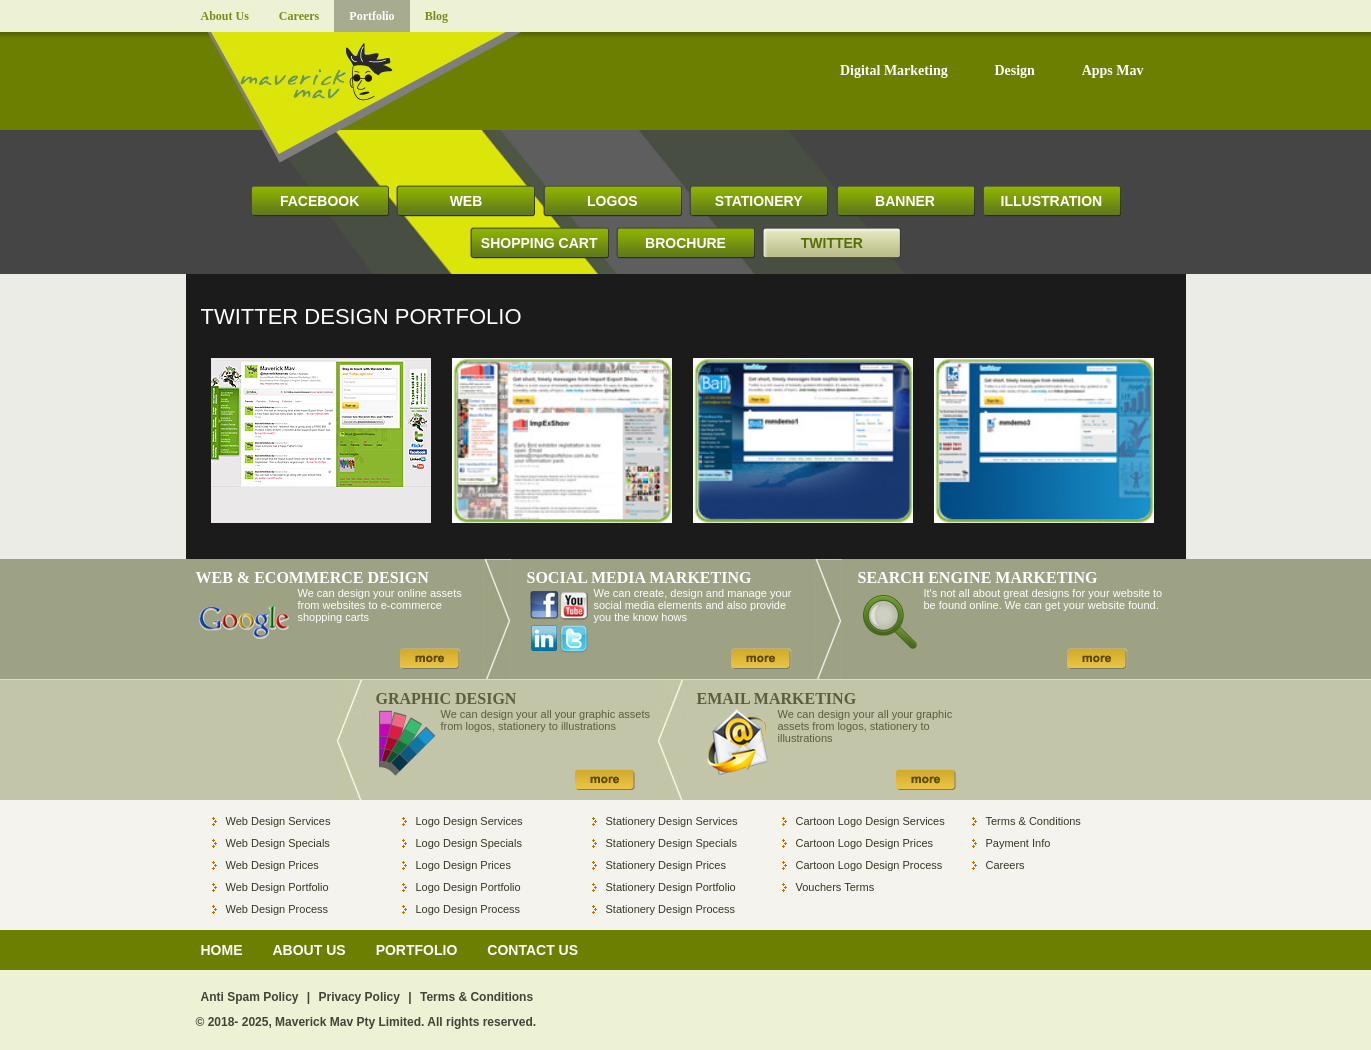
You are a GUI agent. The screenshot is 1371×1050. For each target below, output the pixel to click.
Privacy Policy (359, 997)
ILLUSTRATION (1052, 201)
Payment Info (1018, 843)
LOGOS (612, 201)
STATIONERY (759, 201)
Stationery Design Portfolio (671, 887)
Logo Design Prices (463, 865)
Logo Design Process (468, 909)
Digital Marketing (894, 71)
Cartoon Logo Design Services (870, 821)
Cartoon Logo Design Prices (865, 843)
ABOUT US (309, 950)
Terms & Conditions (1033, 821)
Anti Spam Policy (250, 997)
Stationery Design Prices (666, 865)
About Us (225, 16)
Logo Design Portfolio (468, 887)
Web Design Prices (272, 865)
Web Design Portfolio (277, 887)
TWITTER (832, 243)
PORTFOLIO (417, 950)
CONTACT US (532, 950)
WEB (466, 201)
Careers (299, 16)
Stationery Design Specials (671, 843)
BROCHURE (685, 243)
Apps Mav (1113, 71)
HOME (222, 950)
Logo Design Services (469, 821)
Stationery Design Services (672, 821)
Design (1014, 71)
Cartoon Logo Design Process (869, 865)
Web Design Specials (278, 843)
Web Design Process (277, 909)
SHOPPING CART (539, 243)
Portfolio (371, 16)
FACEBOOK (319, 201)
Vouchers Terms (835, 887)
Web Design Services (278, 821)
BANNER (905, 201)
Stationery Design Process (671, 909)
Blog (436, 16)
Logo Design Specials (469, 843)
